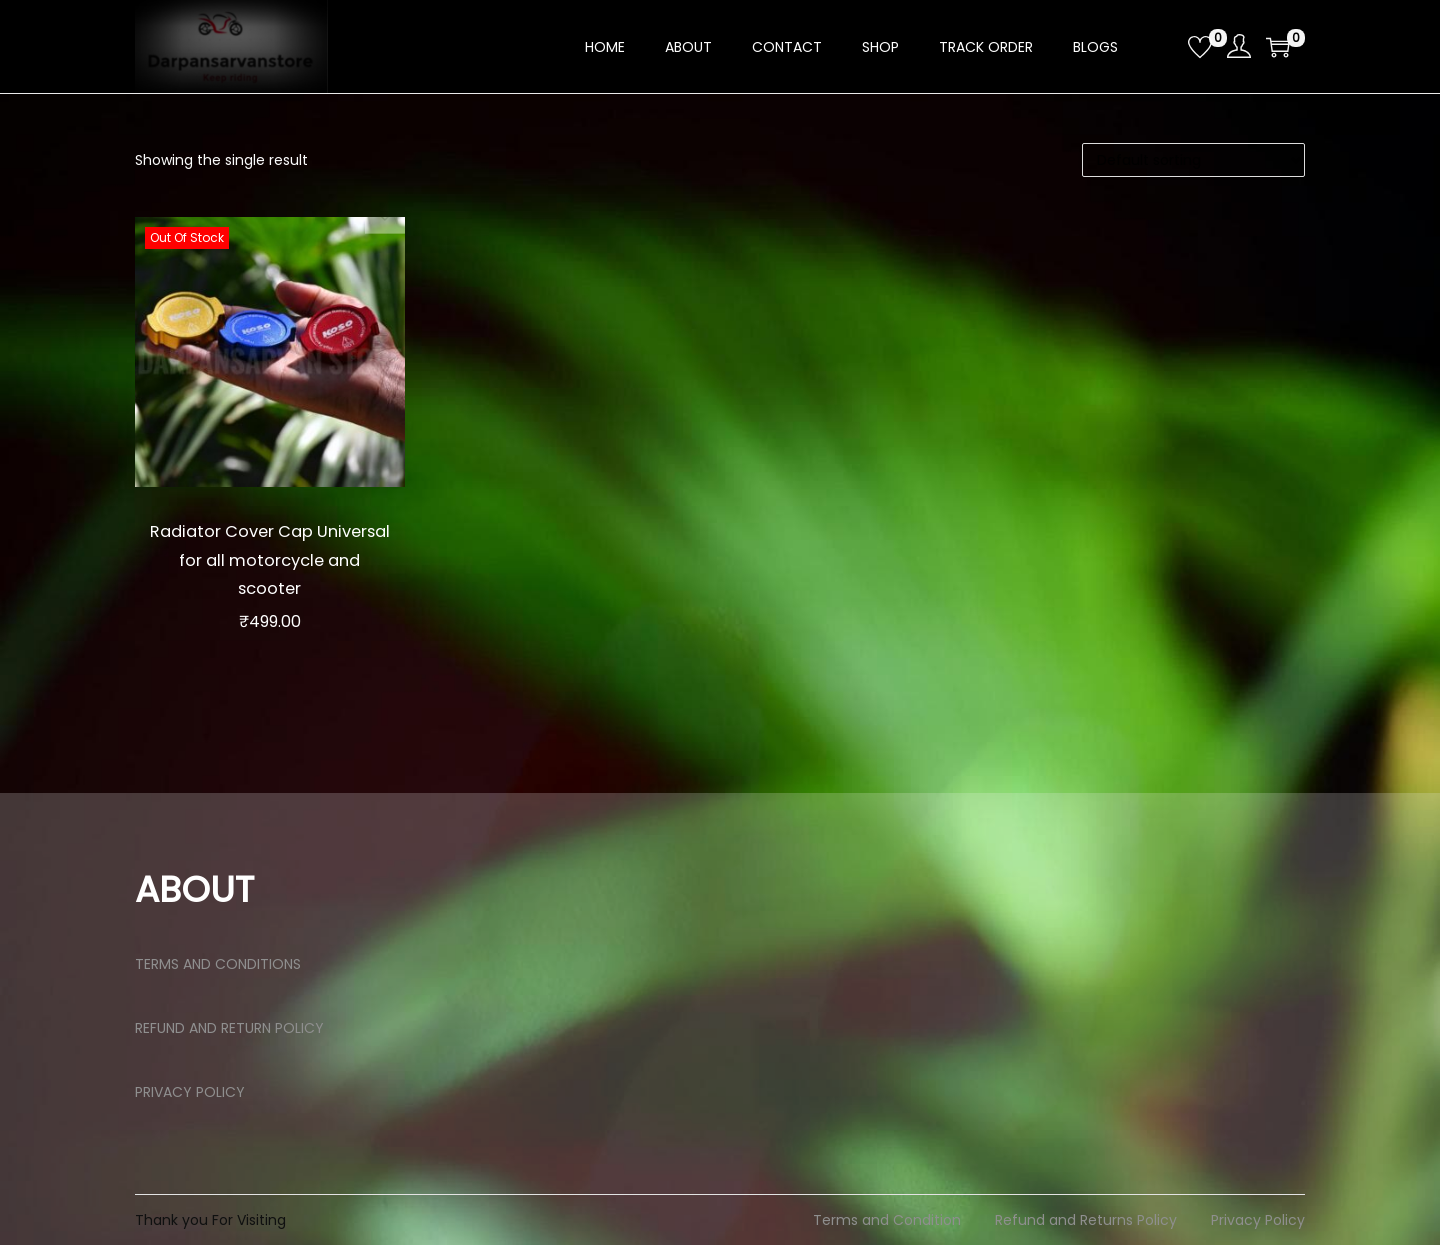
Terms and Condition (887, 1220)
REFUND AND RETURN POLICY (229, 1028)
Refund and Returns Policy (1086, 1220)
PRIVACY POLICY (190, 1092)
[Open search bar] (1165, 46)
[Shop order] (1193, 160)
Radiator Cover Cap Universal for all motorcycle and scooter (269, 559)
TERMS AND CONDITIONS (218, 964)
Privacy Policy (1258, 1220)
